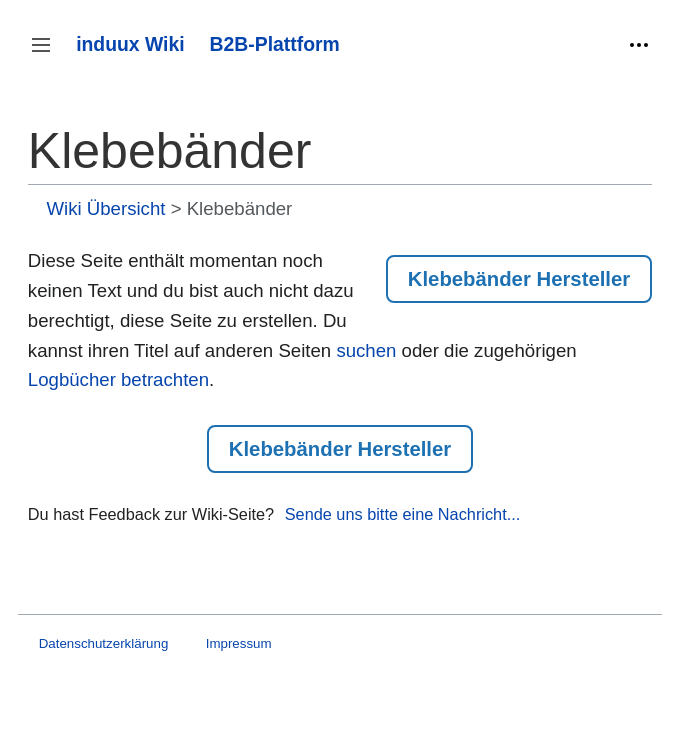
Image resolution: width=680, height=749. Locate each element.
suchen (366, 350)
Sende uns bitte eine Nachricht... (403, 514)
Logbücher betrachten (118, 379)
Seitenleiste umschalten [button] (47, 54)
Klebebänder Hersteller (519, 279)
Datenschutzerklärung (104, 643)
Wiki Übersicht (105, 208)
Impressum (239, 643)
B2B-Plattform (275, 44)
